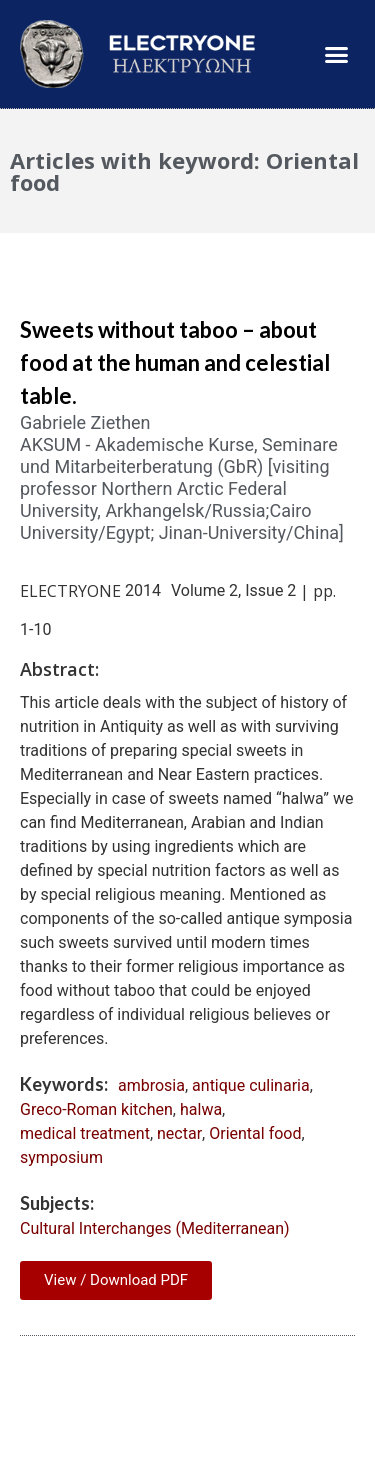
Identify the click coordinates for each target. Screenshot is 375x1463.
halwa (201, 1109)
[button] (337, 54)
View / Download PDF (116, 1280)
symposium (61, 1157)
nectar (179, 1133)
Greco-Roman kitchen (96, 1109)
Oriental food (255, 1133)
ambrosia (151, 1085)
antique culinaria (251, 1085)
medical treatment (85, 1133)
